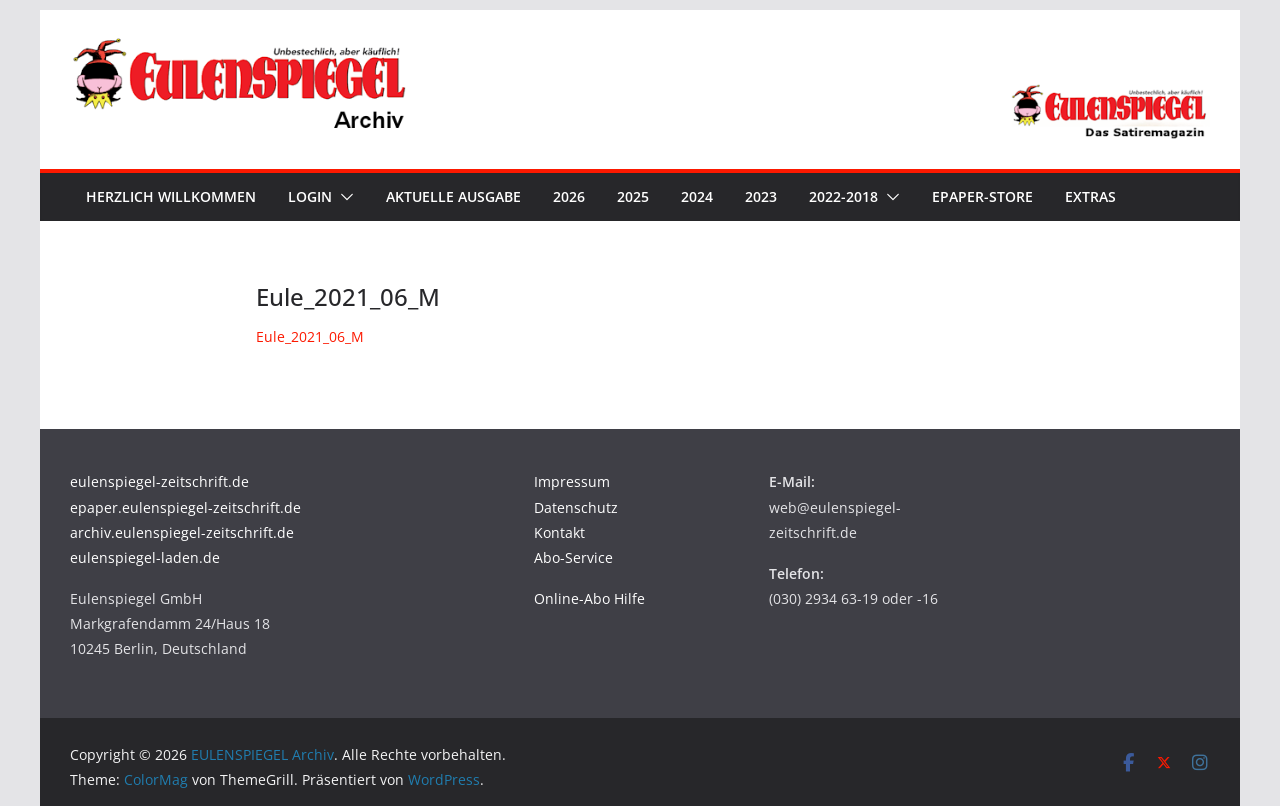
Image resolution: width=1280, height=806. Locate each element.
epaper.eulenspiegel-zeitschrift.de (185, 507)
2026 (569, 196)
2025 (633, 196)
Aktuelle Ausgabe (453, 196)
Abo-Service (573, 557)
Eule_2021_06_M (310, 336)
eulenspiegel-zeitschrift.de (159, 481)
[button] (343, 197)
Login (310, 196)
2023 (761, 196)
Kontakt (559, 532)
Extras (1090, 196)
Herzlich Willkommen (171, 196)
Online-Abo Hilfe (589, 598)
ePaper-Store (982, 196)
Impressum (572, 481)
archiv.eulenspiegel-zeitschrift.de (182, 532)
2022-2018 (843, 196)
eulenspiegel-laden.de (145, 557)
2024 (697, 196)
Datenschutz (576, 507)
